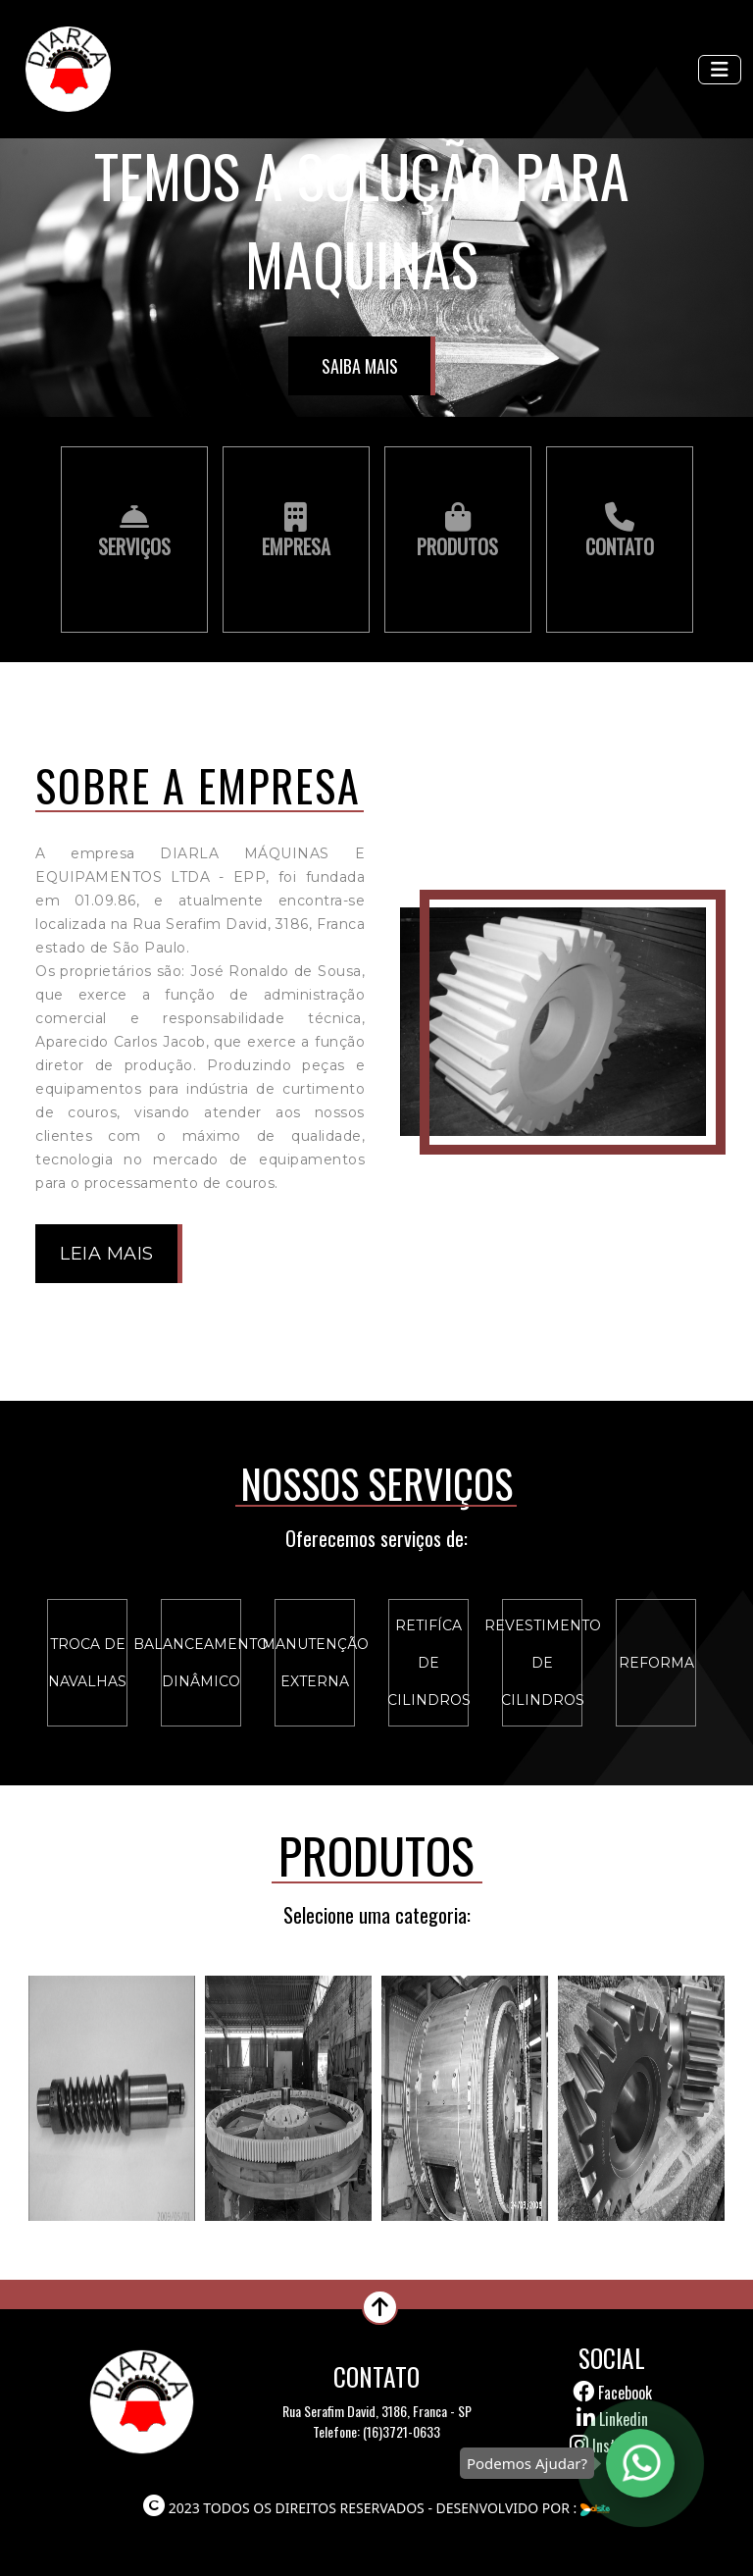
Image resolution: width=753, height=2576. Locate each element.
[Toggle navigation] (719, 69)
